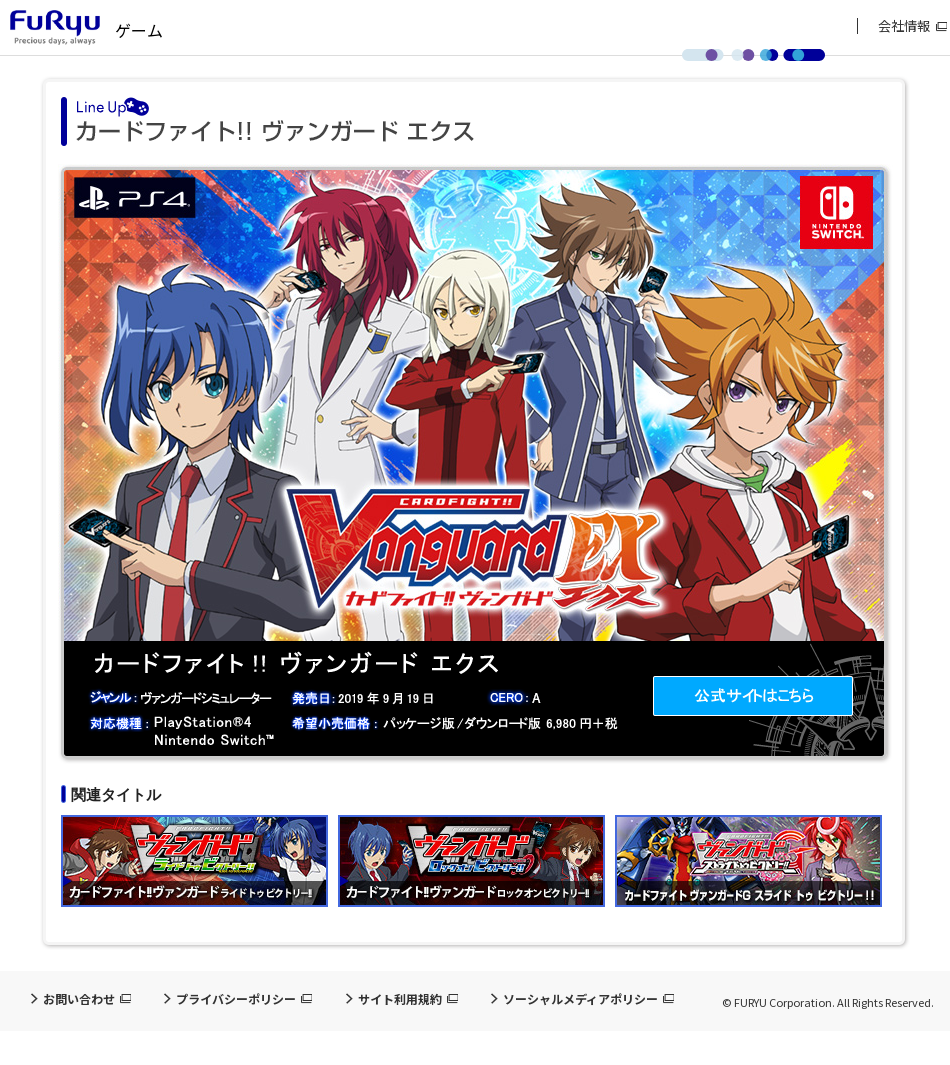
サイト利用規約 (400, 999)
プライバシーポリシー (236, 999)
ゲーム (139, 30)
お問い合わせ (79, 999)
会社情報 (904, 26)
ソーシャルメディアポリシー (580, 999)
